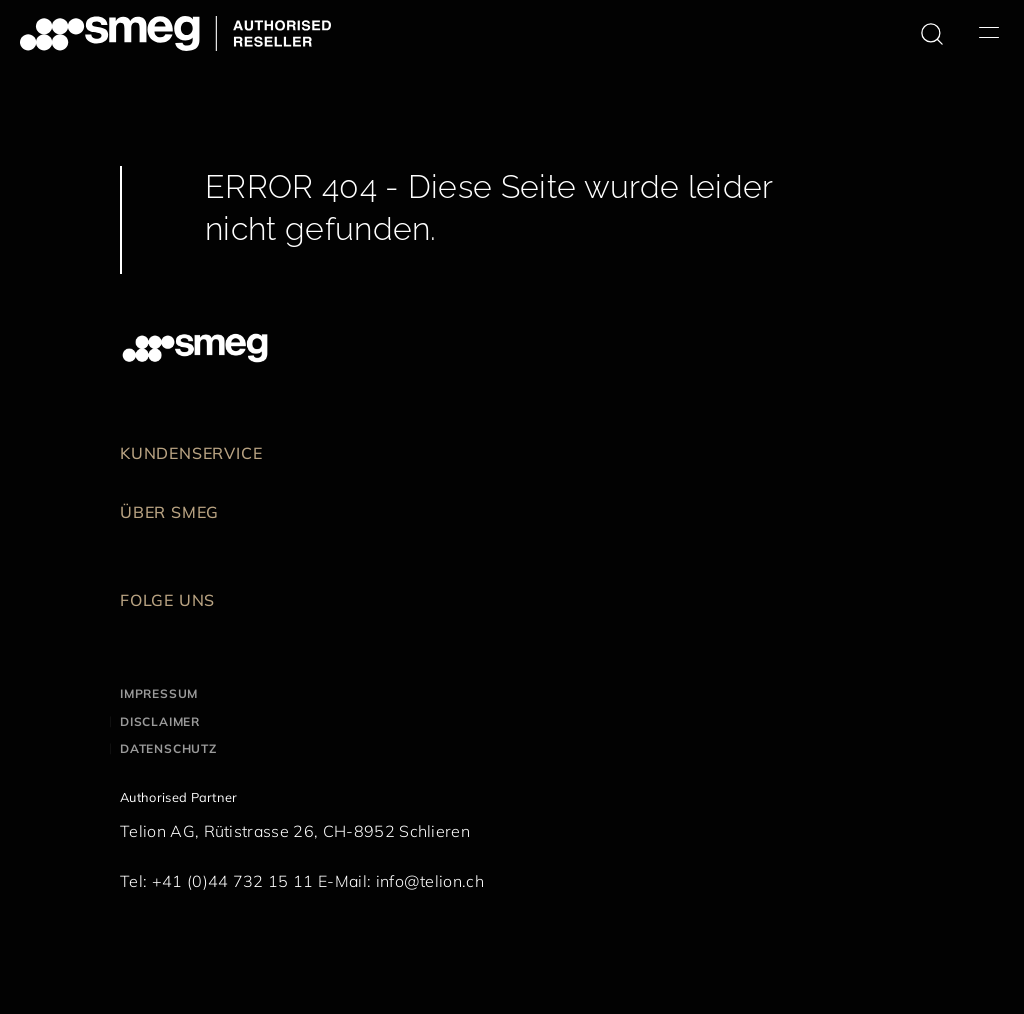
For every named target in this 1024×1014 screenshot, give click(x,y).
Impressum (159, 693)
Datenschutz (168, 748)
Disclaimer (160, 721)
